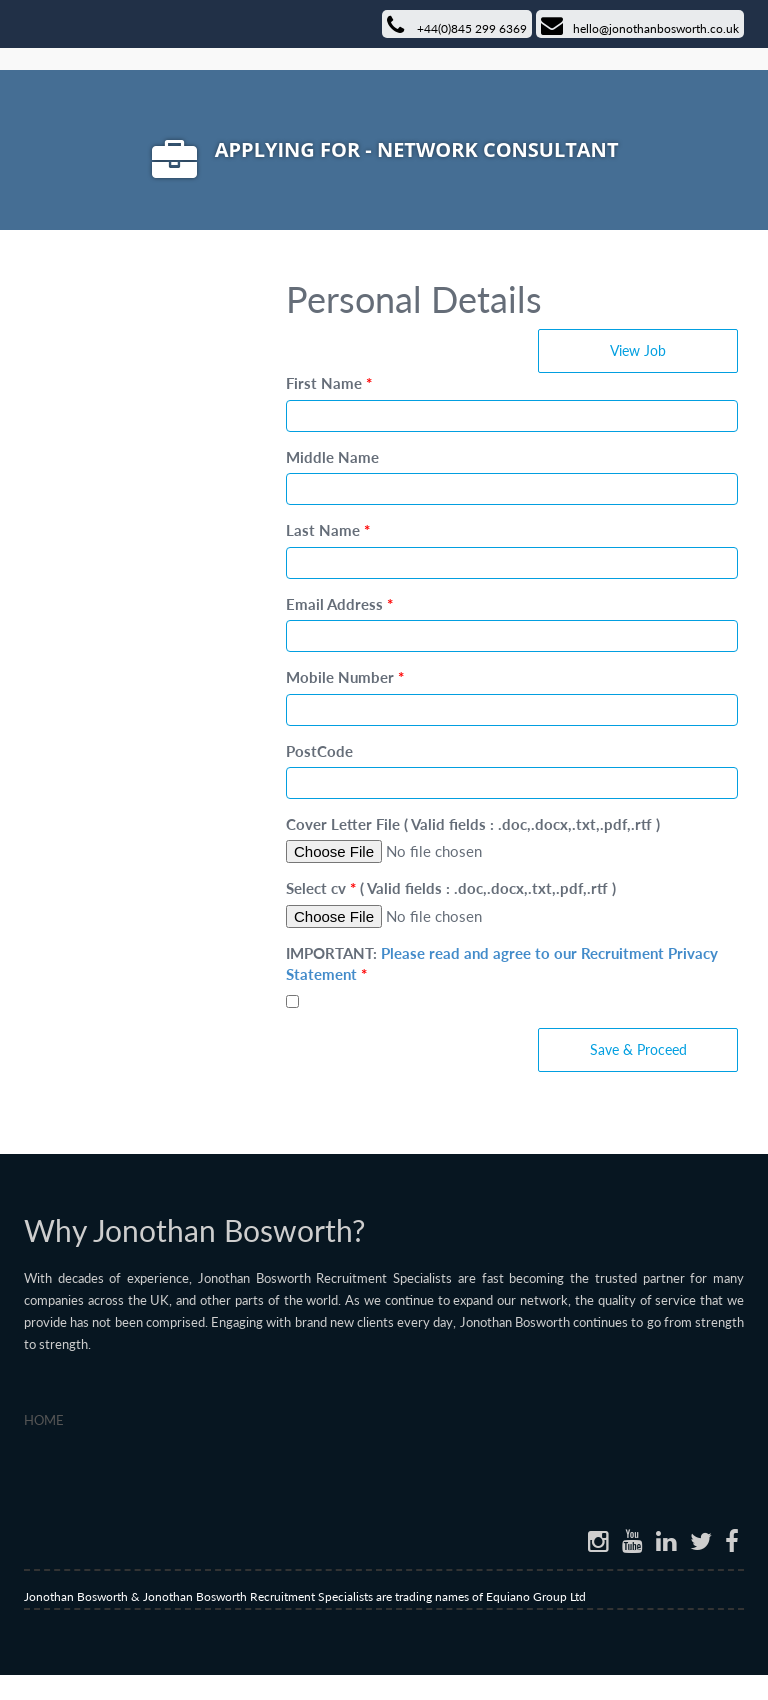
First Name (329, 383)
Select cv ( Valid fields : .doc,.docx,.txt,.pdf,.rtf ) (451, 888)
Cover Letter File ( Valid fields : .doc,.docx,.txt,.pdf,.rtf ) (473, 824)
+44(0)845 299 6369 (457, 26)
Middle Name (332, 457)
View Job (638, 350)
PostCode (319, 751)
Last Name (328, 530)
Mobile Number (345, 677)
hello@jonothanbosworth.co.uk (640, 26)
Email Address (339, 604)
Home (44, 1420)
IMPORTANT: (502, 963)
